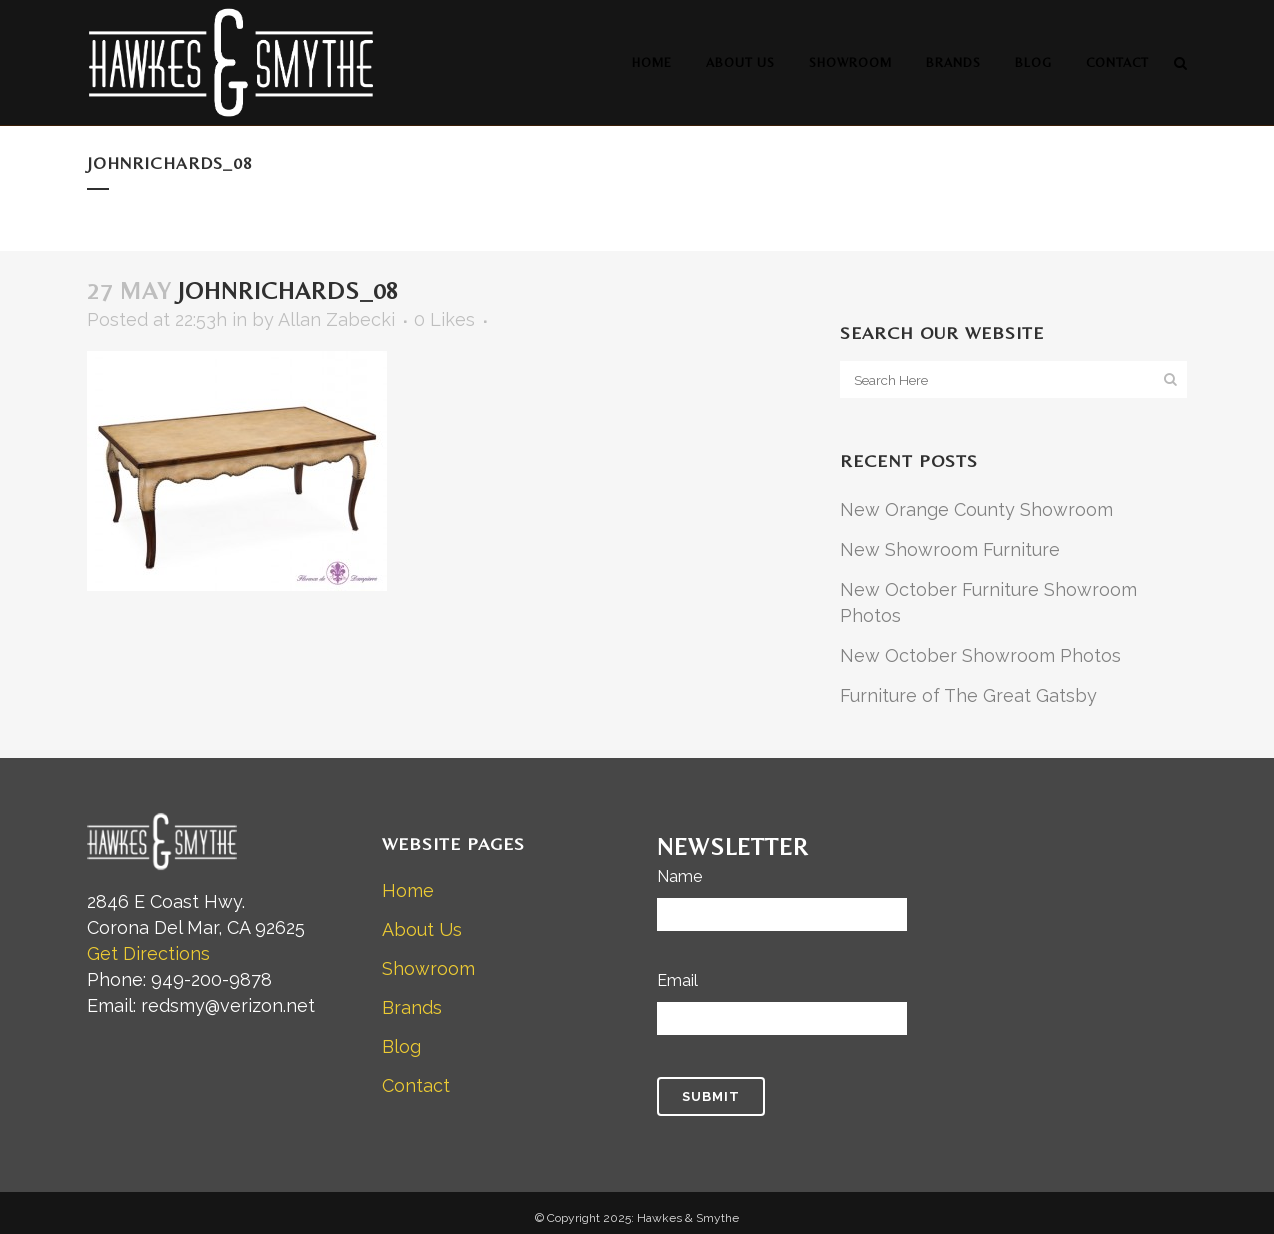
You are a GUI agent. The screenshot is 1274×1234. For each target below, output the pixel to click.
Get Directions (148, 953)
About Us (422, 929)
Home (408, 890)
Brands (412, 1007)
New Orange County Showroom (976, 509)
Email (677, 980)
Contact (416, 1085)
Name (679, 876)
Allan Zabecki (336, 319)
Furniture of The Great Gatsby (968, 695)
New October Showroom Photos (980, 655)
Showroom (428, 968)
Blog (401, 1046)
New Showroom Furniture (950, 549)
